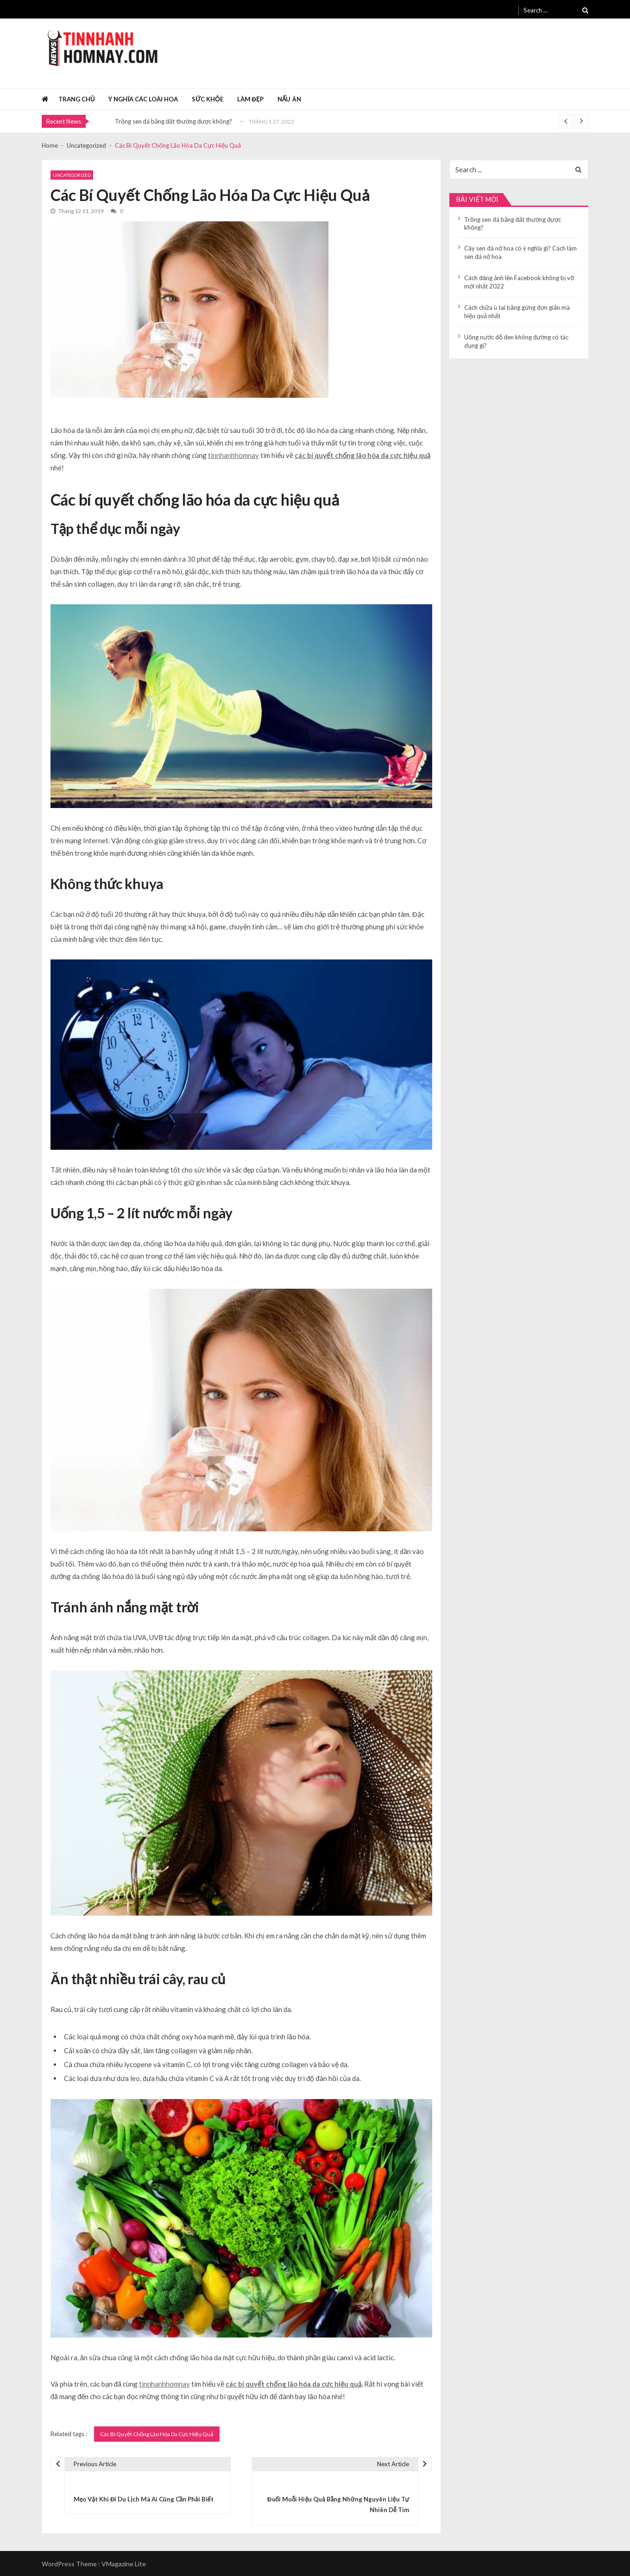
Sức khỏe (207, 99)
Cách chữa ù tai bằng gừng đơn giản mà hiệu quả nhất (516, 312)
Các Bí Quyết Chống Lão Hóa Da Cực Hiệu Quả (157, 2434)
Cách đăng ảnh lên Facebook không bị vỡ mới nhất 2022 (519, 282)
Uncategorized (72, 175)
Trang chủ (76, 99)
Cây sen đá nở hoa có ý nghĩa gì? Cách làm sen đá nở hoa (520, 252)
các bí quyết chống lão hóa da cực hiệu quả (362, 455)
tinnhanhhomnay (233, 455)
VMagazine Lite (123, 2564)
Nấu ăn (289, 99)
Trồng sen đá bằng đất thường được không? (174, 121)
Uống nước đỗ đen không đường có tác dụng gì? (516, 341)
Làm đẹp (250, 99)
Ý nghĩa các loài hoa (143, 99)
